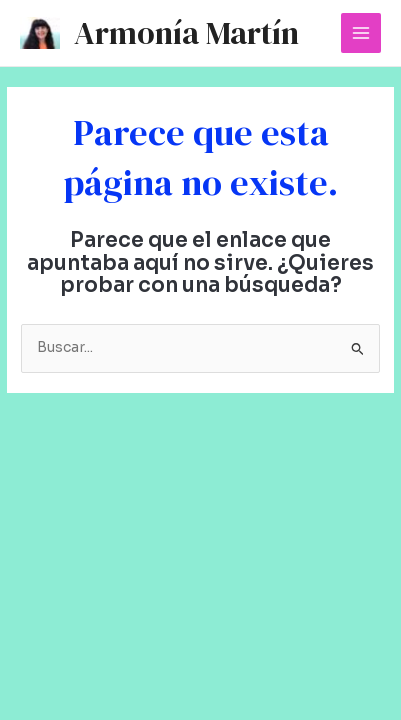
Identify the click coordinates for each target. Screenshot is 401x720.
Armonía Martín (186, 33)
